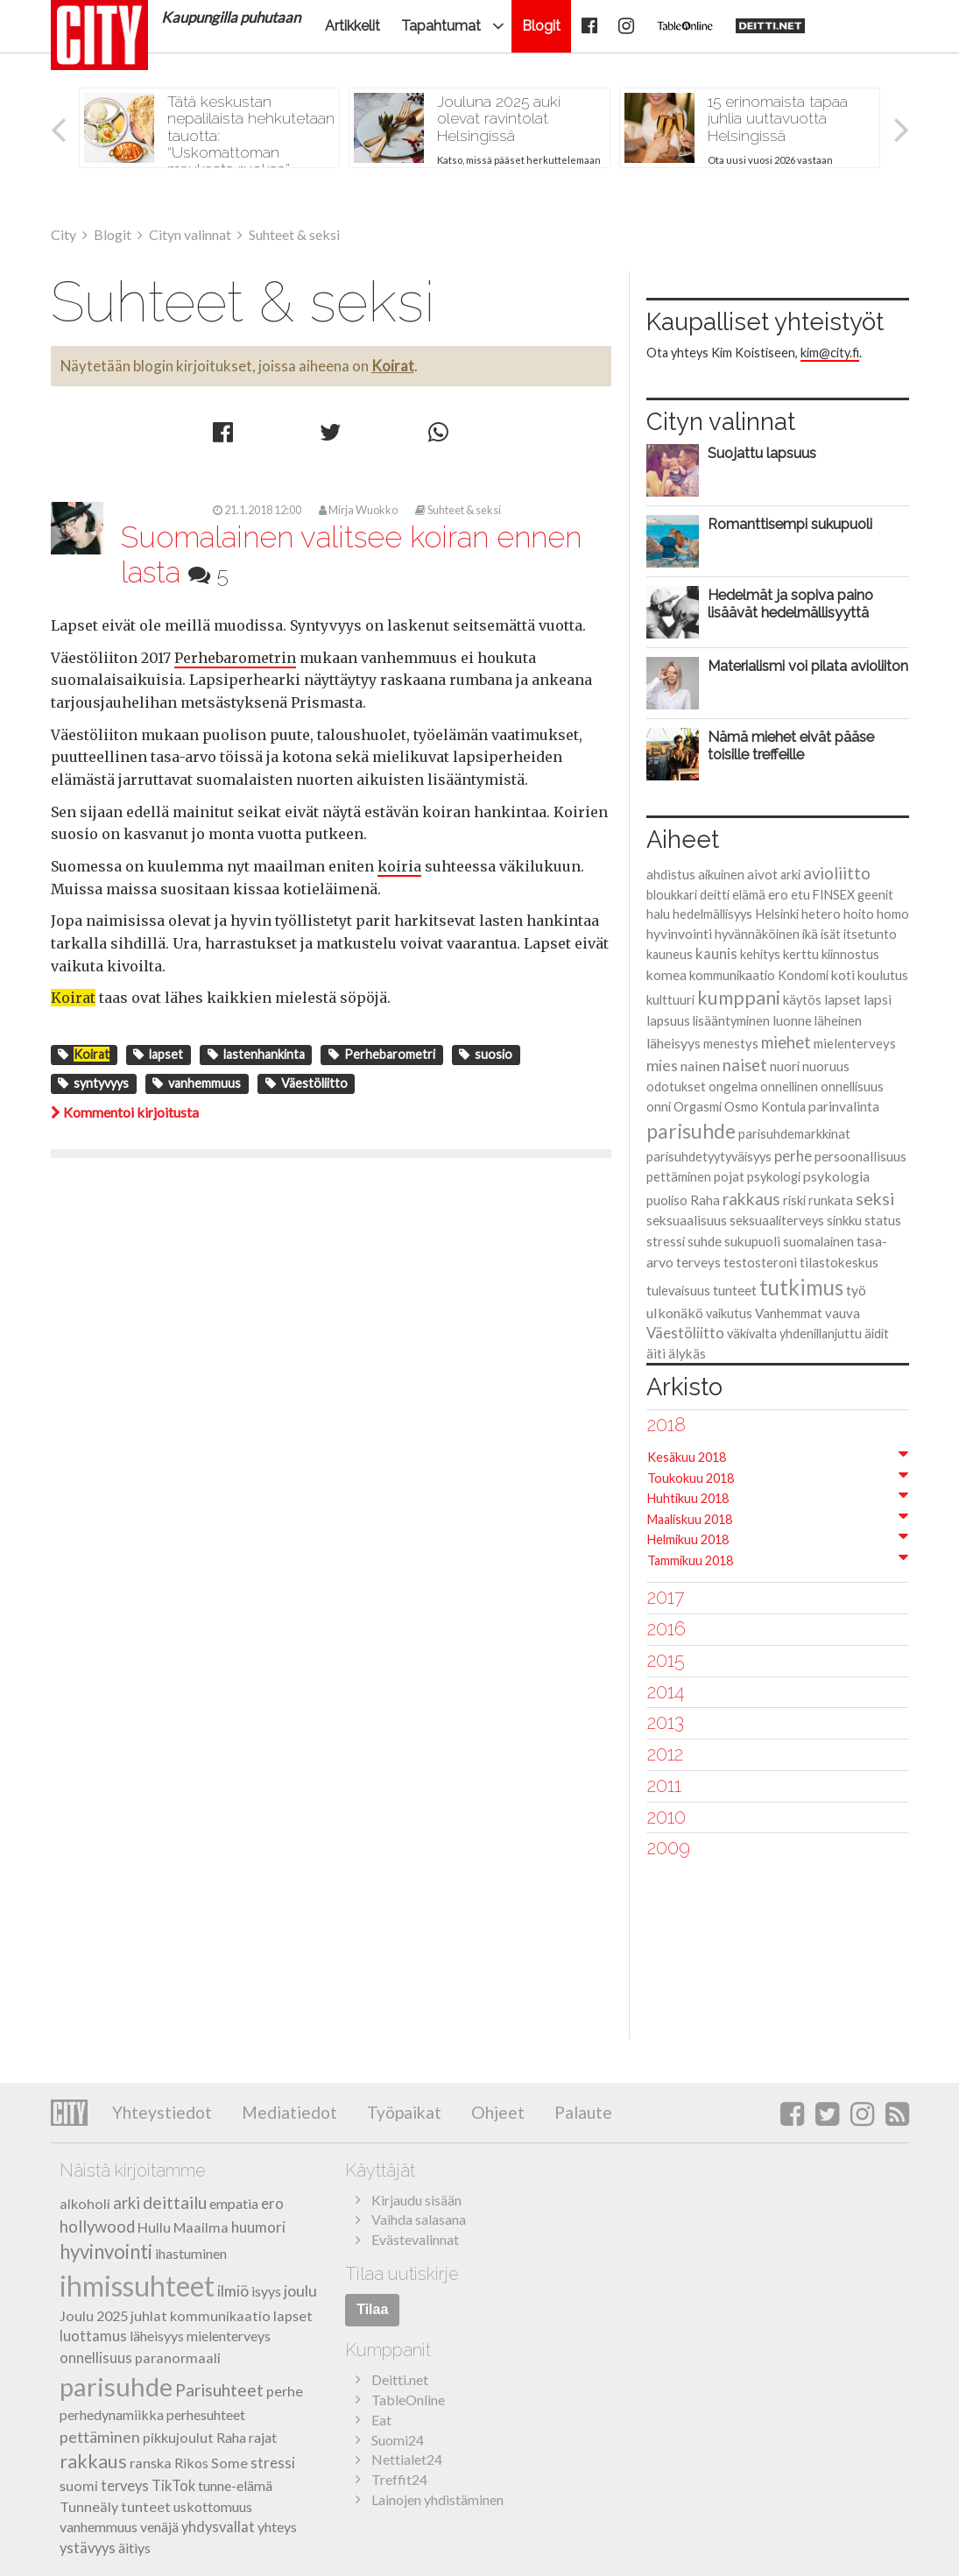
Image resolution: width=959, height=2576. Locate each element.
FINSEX (834, 894)
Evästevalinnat (415, 2239)
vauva (842, 1313)
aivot (762, 874)
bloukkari (671, 894)
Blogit (541, 26)
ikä (810, 934)
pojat (729, 1176)
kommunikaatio (732, 975)
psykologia (836, 1176)
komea (666, 975)
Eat (381, 2419)
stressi (665, 1241)
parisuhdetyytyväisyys (709, 1156)
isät (831, 934)
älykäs (687, 1353)
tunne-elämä (235, 2485)
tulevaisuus (678, 1290)
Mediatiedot (287, 2112)
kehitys (760, 954)
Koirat (392, 365)
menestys (730, 1043)
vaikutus (729, 1313)
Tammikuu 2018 (690, 1560)
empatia (233, 2203)
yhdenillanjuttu (820, 1333)
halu (658, 913)
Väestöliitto (306, 1083)
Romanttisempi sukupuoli (790, 524)
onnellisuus (852, 1086)
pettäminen (678, 1176)
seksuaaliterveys (777, 1220)
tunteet (735, 1290)
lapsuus (668, 1020)
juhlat (148, 2315)
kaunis (716, 953)
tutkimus (801, 1287)
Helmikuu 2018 (688, 1539)
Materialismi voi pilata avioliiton (808, 665)
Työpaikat (402, 2112)
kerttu (801, 954)
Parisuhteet (219, 2390)
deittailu (175, 2202)
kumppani (738, 997)
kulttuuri (670, 999)
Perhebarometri (381, 1054)
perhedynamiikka (112, 2414)
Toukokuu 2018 (690, 1478)
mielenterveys (855, 1043)
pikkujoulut (178, 2437)
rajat (263, 2437)
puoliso (667, 1200)
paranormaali (178, 2357)
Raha (705, 1200)
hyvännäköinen (757, 934)
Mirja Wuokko (358, 510)
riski (794, 1200)
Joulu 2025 (94, 2315)
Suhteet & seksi (458, 510)
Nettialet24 (406, 2459)
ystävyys (88, 2548)
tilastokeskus (839, 1262)
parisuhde (691, 1131)
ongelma (733, 1086)
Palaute (581, 2112)
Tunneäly (89, 2506)
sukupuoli (752, 1241)
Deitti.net (399, 2379)
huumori (258, 2227)
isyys (266, 2291)
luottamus (93, 2336)
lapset (158, 1054)
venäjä (159, 2526)
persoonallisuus (860, 1156)
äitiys (134, 2547)
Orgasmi (697, 1106)
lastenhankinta (256, 1054)
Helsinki (777, 913)
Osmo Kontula (765, 1106)
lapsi (878, 999)
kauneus (669, 954)
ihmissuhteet (137, 2286)
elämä (748, 894)
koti (843, 975)
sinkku (844, 1220)
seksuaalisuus (686, 1220)
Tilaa (372, 2309)
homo (893, 913)
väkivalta (752, 1333)
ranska (151, 2462)
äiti (656, 1353)
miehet (786, 1042)
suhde (705, 1241)
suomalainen (818, 1241)
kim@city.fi (829, 352)
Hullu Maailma (183, 2227)
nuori (785, 1066)
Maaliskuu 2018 (689, 1519)
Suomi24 (397, 2439)
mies (662, 1065)
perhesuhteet (205, 2414)
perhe (793, 1156)
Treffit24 (399, 2479)
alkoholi (85, 2203)
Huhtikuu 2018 (688, 1498)
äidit (876, 1333)
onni (658, 1106)
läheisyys (673, 1042)
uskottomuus (212, 2506)
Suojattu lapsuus (762, 453)
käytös (802, 999)
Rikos (191, 2462)
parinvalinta (843, 1105)
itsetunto (870, 934)
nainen (700, 1065)
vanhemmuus (196, 1083)
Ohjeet (496, 2112)
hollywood (97, 2226)
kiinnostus (850, 954)
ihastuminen (191, 2253)
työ (856, 1289)
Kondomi (803, 975)
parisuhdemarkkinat (794, 1133)
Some (229, 2462)
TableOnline (408, 2399)
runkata (830, 1200)
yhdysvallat (218, 2527)
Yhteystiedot (162, 2112)
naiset (745, 1065)
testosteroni (760, 1262)
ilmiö (233, 2291)
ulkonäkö (674, 1312)
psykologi (773, 1176)
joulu (300, 2291)
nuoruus (826, 1066)
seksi (875, 1199)
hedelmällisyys (712, 914)
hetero (821, 914)
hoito (858, 914)
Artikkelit (352, 26)
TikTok (173, 2486)
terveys (698, 1262)
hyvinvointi (679, 933)
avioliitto (837, 873)
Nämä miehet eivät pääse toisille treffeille (791, 745)
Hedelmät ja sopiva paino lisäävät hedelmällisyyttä (790, 603)
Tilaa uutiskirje (402, 2273)
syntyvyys (93, 1083)
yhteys (277, 2526)
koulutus (882, 975)
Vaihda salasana (418, 2219)
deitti (715, 894)
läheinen (838, 1020)
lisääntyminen (731, 1020)
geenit (875, 894)
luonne (792, 1020)
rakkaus (751, 1199)
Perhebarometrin (235, 658)
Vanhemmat (788, 1313)
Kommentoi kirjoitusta (125, 1112)
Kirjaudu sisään (416, 2199)
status (882, 1220)
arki (790, 874)
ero (778, 894)
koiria (399, 866)
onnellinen (789, 1086)
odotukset (676, 1086)
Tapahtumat (441, 26)
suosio (485, 1054)
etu (800, 894)
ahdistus (670, 874)
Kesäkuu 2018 (686, 1457)
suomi (79, 2485)
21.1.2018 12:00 (257, 510)
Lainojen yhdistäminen (437, 2499)
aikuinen (721, 874)
